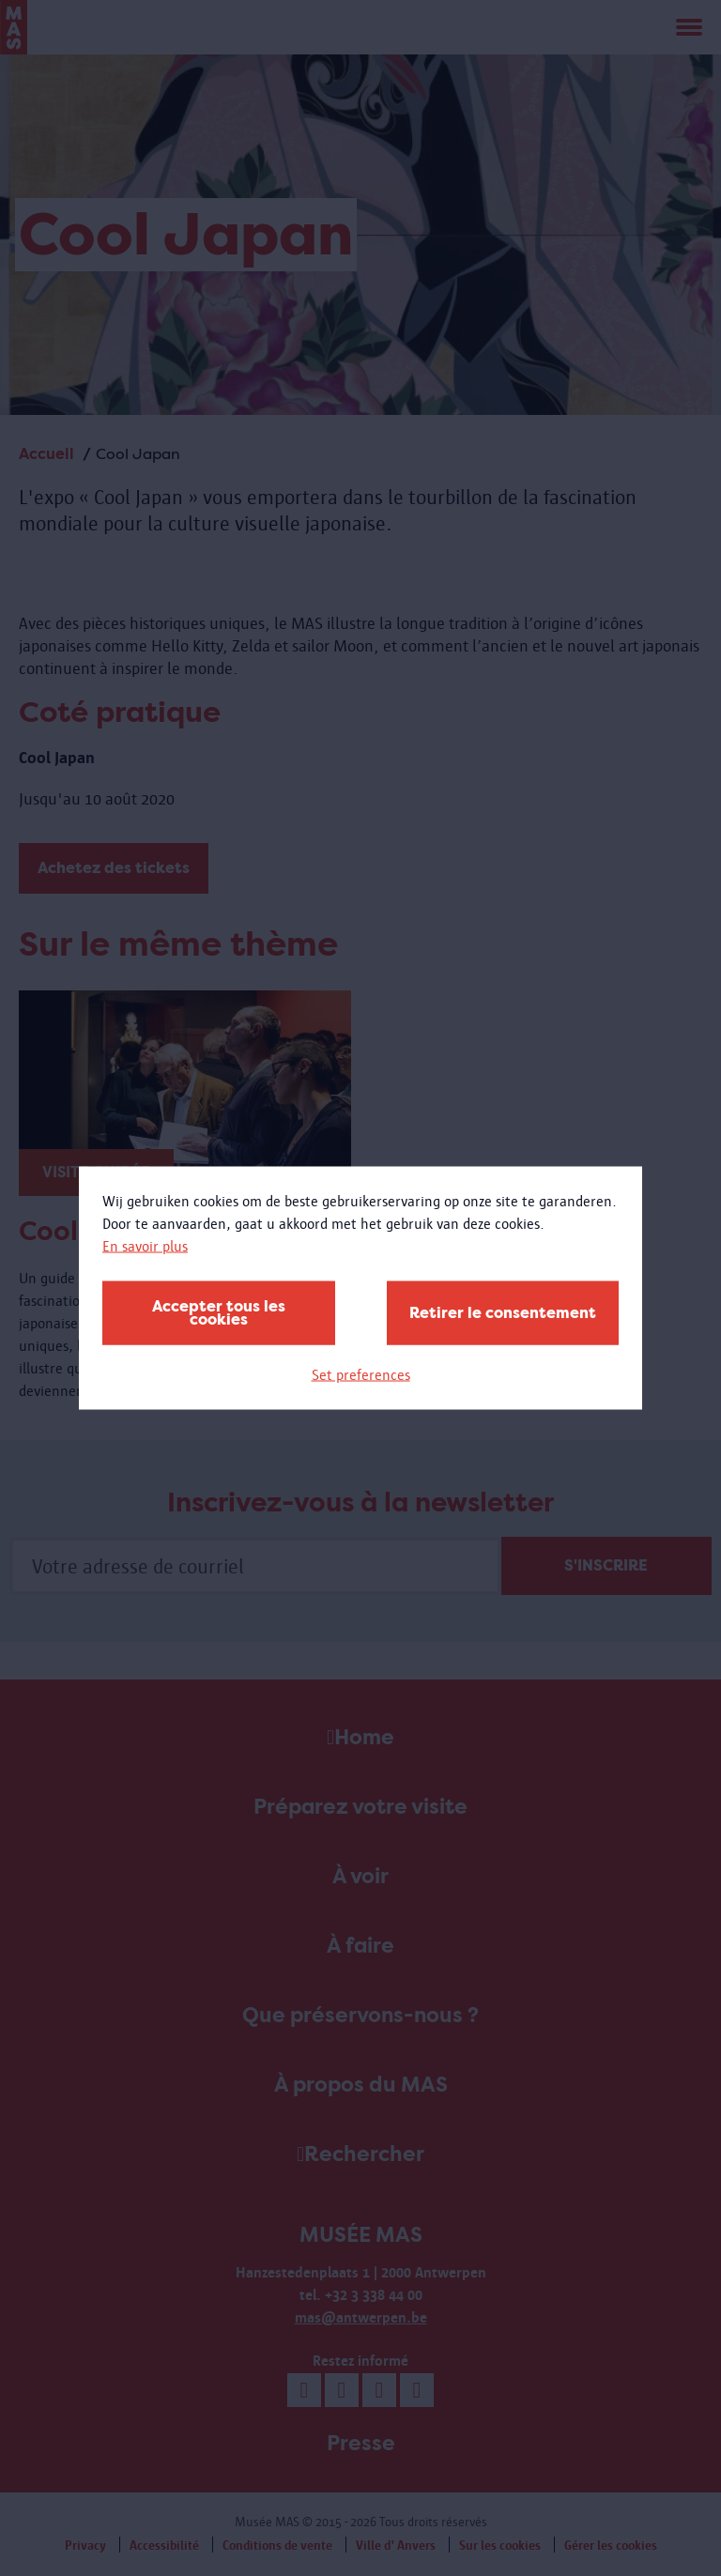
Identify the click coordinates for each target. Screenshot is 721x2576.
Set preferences (361, 1375)
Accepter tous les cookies (218, 1312)
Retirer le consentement (502, 1313)
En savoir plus (145, 1246)
